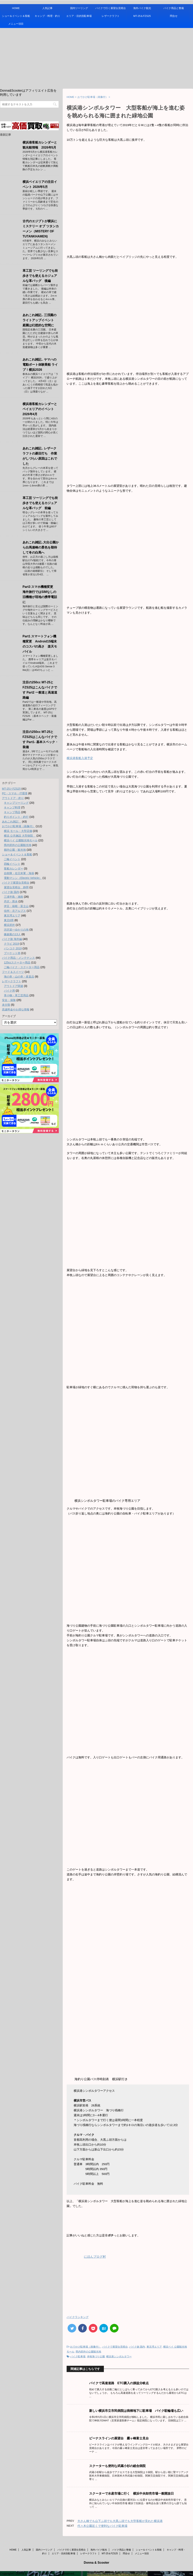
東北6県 (9, 920)
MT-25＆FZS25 (142, 15)
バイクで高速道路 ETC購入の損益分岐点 (119, 2383)
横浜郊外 (9, 924)
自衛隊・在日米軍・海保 (19, 873)
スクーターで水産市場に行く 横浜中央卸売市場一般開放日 (131, 2493)
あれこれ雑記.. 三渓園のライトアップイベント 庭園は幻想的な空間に (40, 320)
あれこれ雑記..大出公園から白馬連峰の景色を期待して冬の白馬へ (41, 547)
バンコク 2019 (13, 948)
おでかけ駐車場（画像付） (85, 2346)
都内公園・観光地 (15, 849)
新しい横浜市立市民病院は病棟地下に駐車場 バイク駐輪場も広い (136, 2410)
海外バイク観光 (142, 8)
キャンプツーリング (16, 802)
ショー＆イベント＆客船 (16, 15)
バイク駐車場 (77, 2356)
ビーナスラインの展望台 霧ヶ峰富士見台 (119, 2438)
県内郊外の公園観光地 (88, 2351)
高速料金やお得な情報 (15, 1009)
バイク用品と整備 (173, 8)
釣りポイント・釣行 (16, 816)
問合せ (174, 15)
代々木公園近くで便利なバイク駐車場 (102, 2525)
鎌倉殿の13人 (12, 934)
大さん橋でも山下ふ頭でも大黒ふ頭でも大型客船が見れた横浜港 (120, 2521)
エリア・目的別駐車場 (79, 15)
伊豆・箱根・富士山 (16, 906)
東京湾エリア (154, 2346)
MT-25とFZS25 (11, 788)
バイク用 (9, 990)
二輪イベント (12, 859)
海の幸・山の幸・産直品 (19, 976)
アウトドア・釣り (13, 798)
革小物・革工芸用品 (16, 995)
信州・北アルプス (15, 910)
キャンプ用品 (12, 812)
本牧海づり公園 (96, 2356)
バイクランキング (78, 2317)
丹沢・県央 (11, 901)
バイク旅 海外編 (12, 939)
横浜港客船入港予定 (80, 758)
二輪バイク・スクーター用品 (22, 967)
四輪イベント (12, 863)
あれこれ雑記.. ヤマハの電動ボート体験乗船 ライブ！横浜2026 (40, 364)
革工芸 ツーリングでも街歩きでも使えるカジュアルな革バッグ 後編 (40, 275)
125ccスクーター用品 (17, 962)
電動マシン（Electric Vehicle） (23, 877)
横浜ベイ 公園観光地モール (21, 840)
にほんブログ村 (86, 2256)
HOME (16, 8)
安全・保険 (9, 1000)
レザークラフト (111, 15)
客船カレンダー (13, 868)
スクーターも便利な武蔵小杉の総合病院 (117, 2466)
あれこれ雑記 (11, 821)
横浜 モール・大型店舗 (18, 831)
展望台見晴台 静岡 (16, 887)
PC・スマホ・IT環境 (14, 793)
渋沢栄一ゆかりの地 (16, 929)
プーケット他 (12, 953)
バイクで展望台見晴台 (115, 2346)
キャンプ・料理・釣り (47, 15)
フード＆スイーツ (13, 971)
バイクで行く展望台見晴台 (110, 8)
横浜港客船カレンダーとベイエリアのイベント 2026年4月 (40, 409)
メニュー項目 (16, 23)
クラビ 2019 (11, 943)
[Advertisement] (96, 57)
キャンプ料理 (12, 807)
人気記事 (47, 8)
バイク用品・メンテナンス (18, 957)
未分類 (6, 1004)
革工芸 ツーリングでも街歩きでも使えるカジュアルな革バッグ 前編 (40, 503)
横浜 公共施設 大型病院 (20, 835)
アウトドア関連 (13, 986)
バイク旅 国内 (137, 2346)
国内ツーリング (79, 8)
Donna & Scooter (96, 2562)
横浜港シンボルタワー (119, 2356)
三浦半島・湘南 (13, 896)
